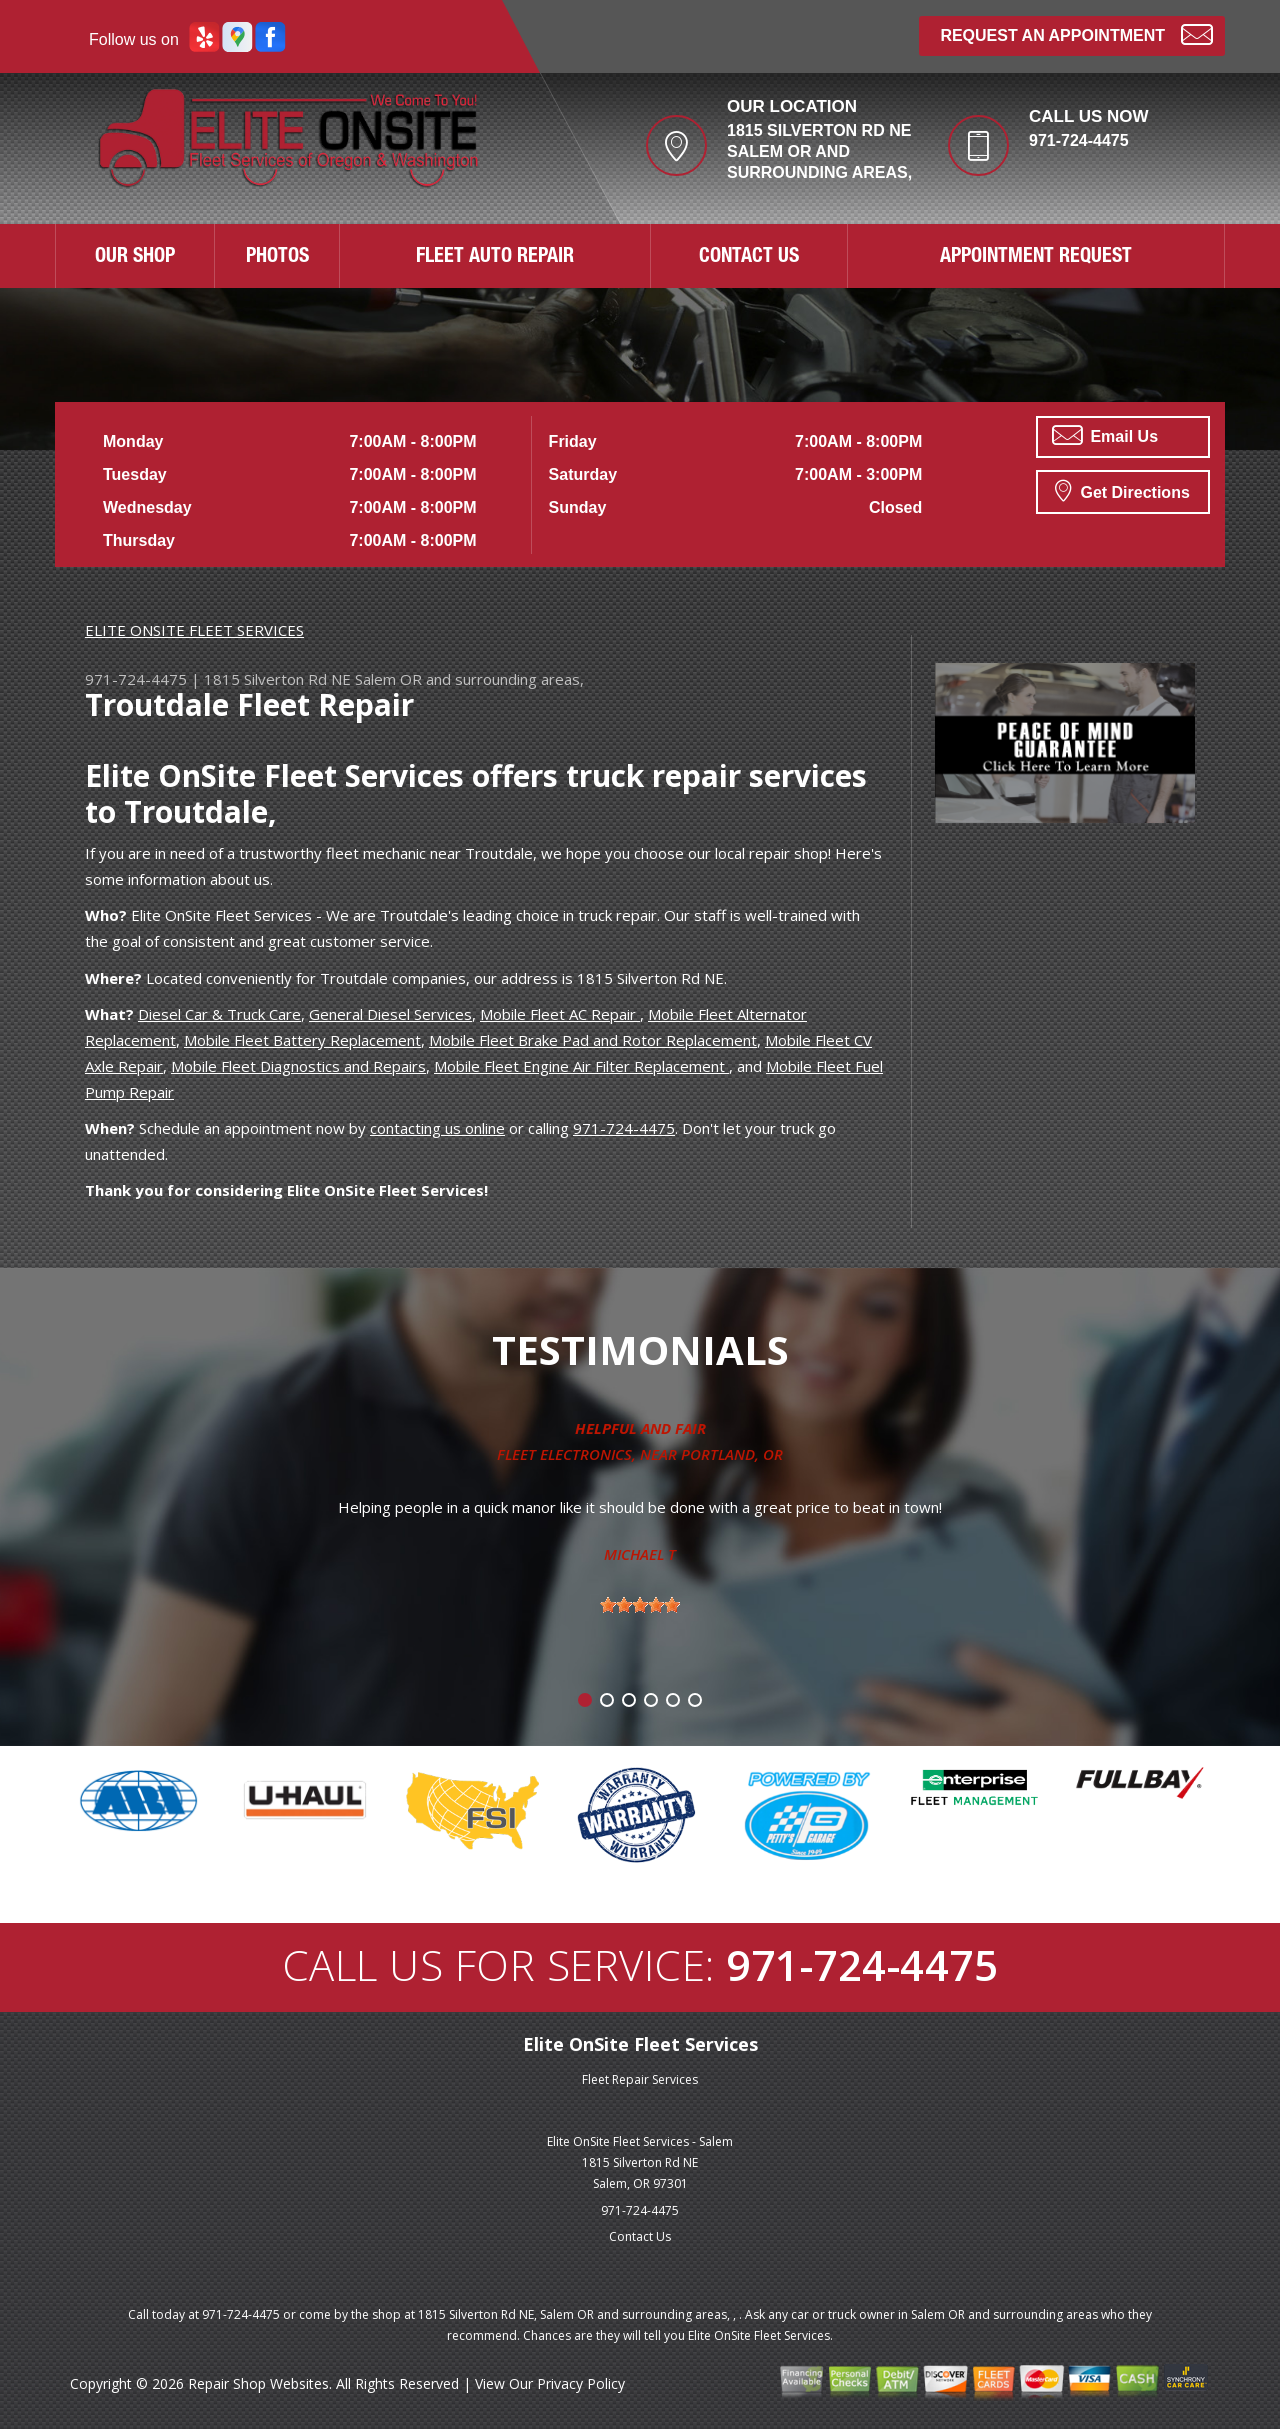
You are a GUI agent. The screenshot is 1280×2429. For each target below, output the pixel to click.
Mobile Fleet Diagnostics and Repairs (298, 1066)
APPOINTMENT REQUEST (1036, 258)
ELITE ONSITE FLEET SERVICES (194, 630)
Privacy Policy (581, 2383)
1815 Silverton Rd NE (277, 679)
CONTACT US (749, 258)
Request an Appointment (1076, 33)
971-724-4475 (1079, 140)
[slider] (640, 1605)
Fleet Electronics (564, 1454)
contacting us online (437, 1128)
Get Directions (1122, 490)
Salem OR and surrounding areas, (469, 679)
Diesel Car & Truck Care (219, 1014)
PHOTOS (277, 258)
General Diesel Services (390, 1014)
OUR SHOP (135, 258)
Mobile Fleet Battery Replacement (302, 1040)
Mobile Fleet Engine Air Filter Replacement (581, 1066)
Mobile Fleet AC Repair (560, 1014)
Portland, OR (732, 1454)
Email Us (1105, 435)
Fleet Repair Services (640, 2079)
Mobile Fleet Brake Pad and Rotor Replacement (593, 1040)
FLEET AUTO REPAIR (495, 258)
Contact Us (640, 2236)
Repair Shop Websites (258, 2383)
